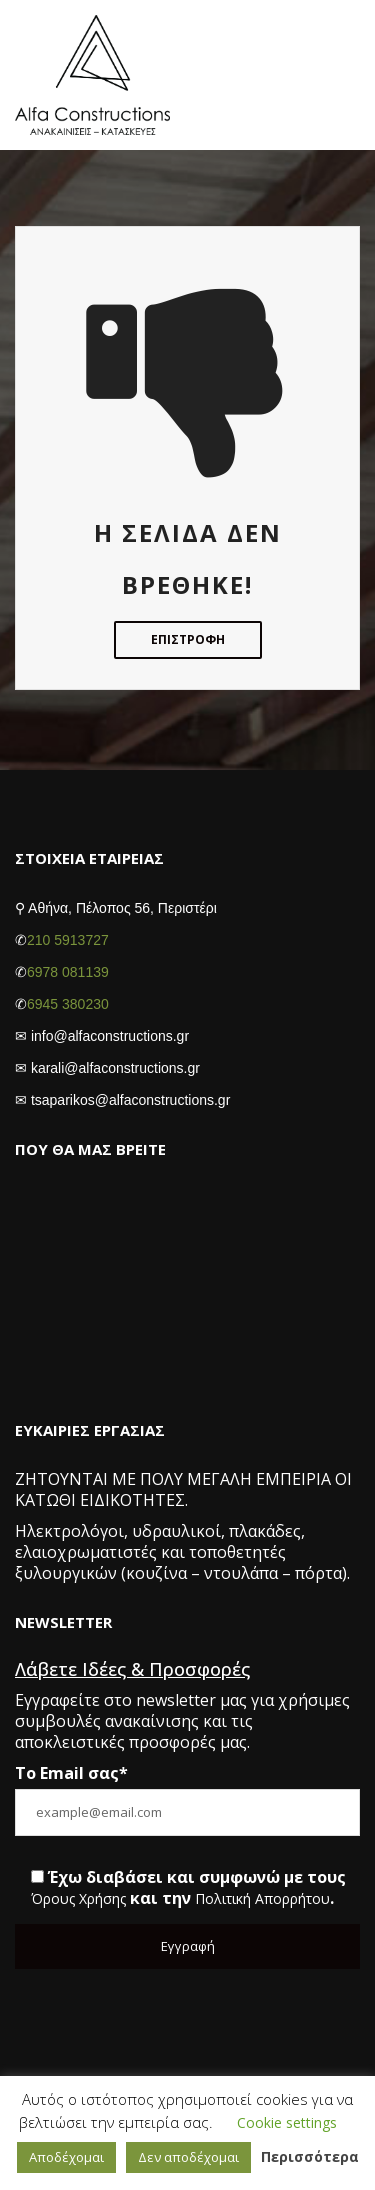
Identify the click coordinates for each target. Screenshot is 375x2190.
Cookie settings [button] (287, 2123)
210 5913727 (68, 940)
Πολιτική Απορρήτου (262, 1899)
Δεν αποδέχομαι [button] (188, 2157)
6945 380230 (68, 1004)
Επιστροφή (188, 639)
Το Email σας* (71, 1773)
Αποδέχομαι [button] (66, 2157)
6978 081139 (68, 972)
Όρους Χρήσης (78, 1899)
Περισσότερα (310, 2157)
